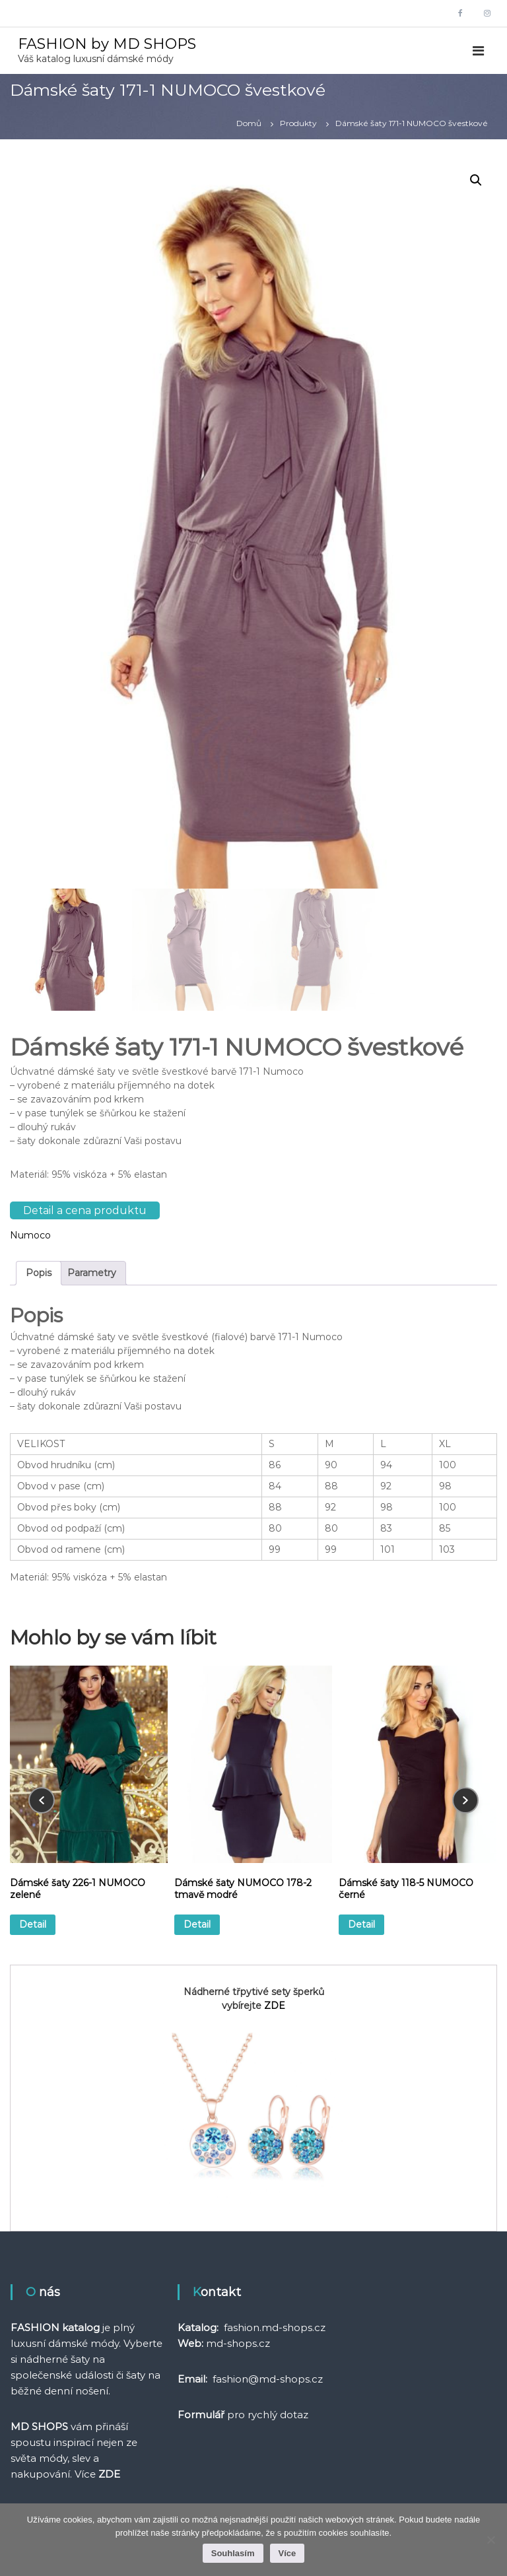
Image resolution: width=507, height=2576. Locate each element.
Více (287, 2553)
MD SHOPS (39, 2426)
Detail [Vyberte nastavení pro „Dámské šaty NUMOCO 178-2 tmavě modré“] (197, 1924)
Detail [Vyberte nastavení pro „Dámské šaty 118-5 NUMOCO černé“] (361, 1924)
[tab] (38, 1273)
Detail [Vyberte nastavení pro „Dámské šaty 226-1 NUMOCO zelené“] (32, 1924)
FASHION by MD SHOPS (107, 44)
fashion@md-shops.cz (268, 2379)
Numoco (30, 1235)
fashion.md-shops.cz (274, 2327)
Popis (38, 1273)
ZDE (274, 2006)
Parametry (91, 1273)
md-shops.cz (238, 2343)
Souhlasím (233, 2553)
